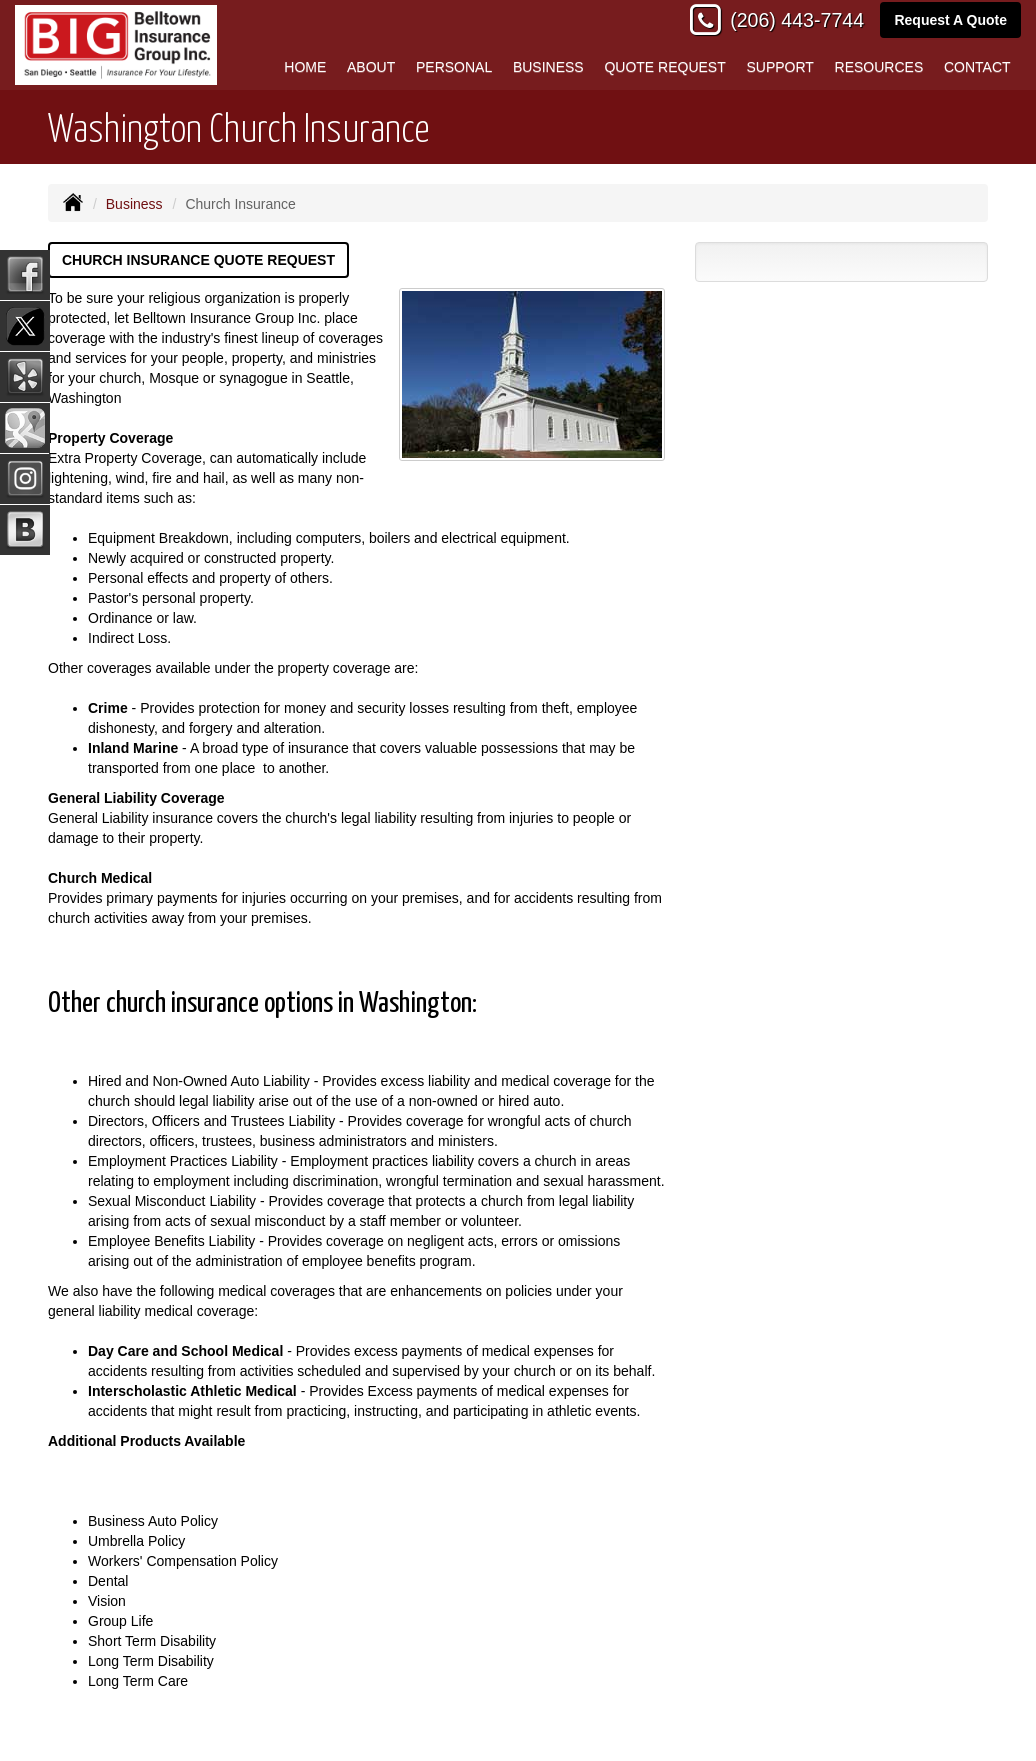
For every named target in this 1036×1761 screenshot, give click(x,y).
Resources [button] (879, 67)
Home (305, 67)
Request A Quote (950, 20)
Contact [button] (977, 67)
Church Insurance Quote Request (198, 260)
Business (134, 204)
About (371, 67)
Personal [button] (454, 67)
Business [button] (548, 67)
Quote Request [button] (664, 67)
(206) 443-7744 (797, 20)
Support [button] (779, 67)
